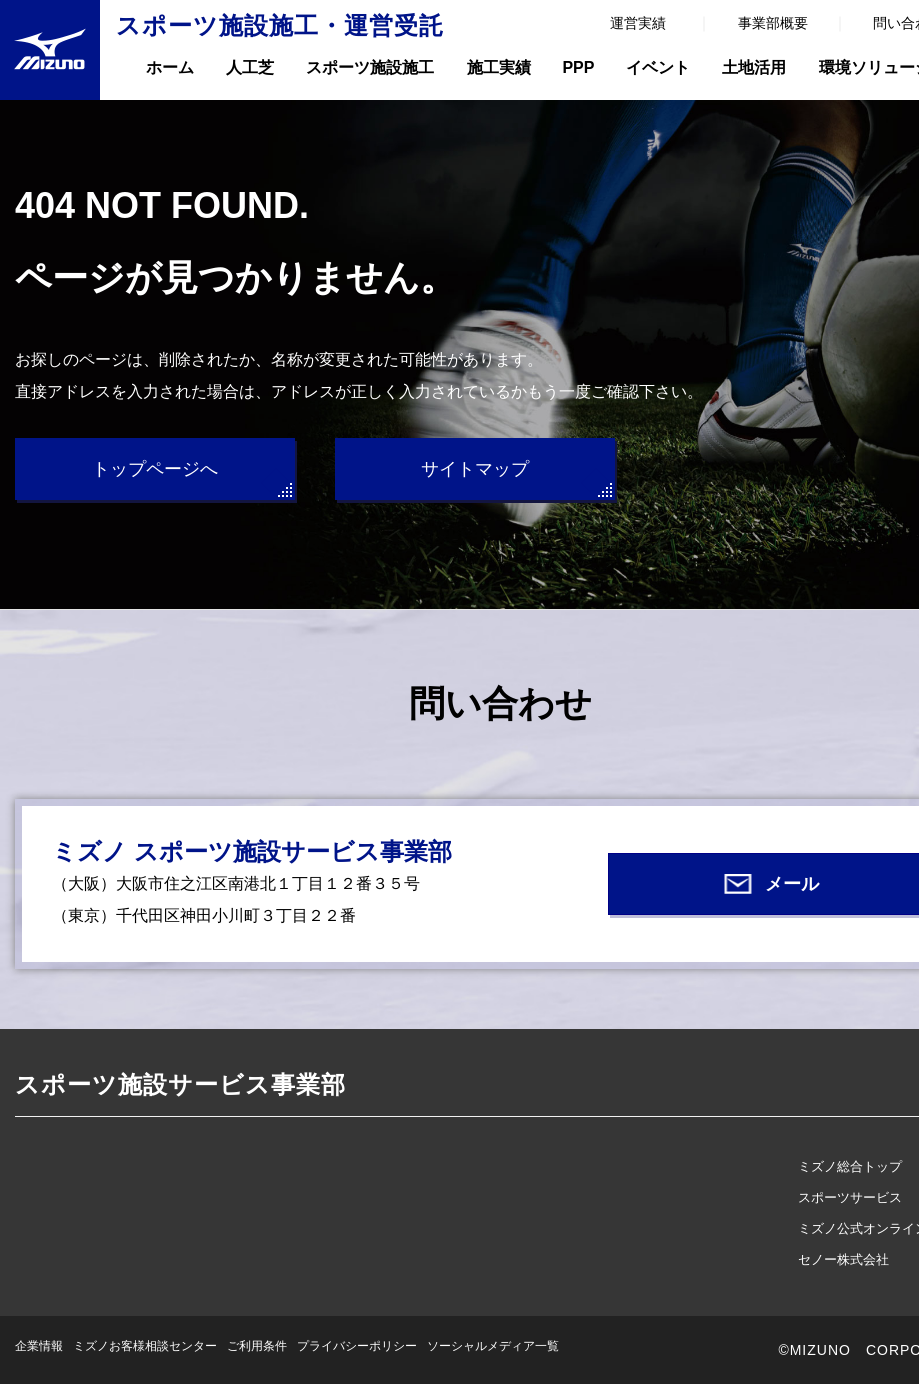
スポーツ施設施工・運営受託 (280, 25)
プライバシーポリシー (357, 1346)
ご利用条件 (257, 1346)
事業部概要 (773, 23)
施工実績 (499, 67)
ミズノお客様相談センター (145, 1346)
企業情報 (39, 1346)
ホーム (170, 67)
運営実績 (638, 23)
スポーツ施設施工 (370, 67)
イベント (658, 67)
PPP (578, 67)
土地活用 (754, 67)
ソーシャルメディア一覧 (493, 1346)
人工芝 (250, 67)
